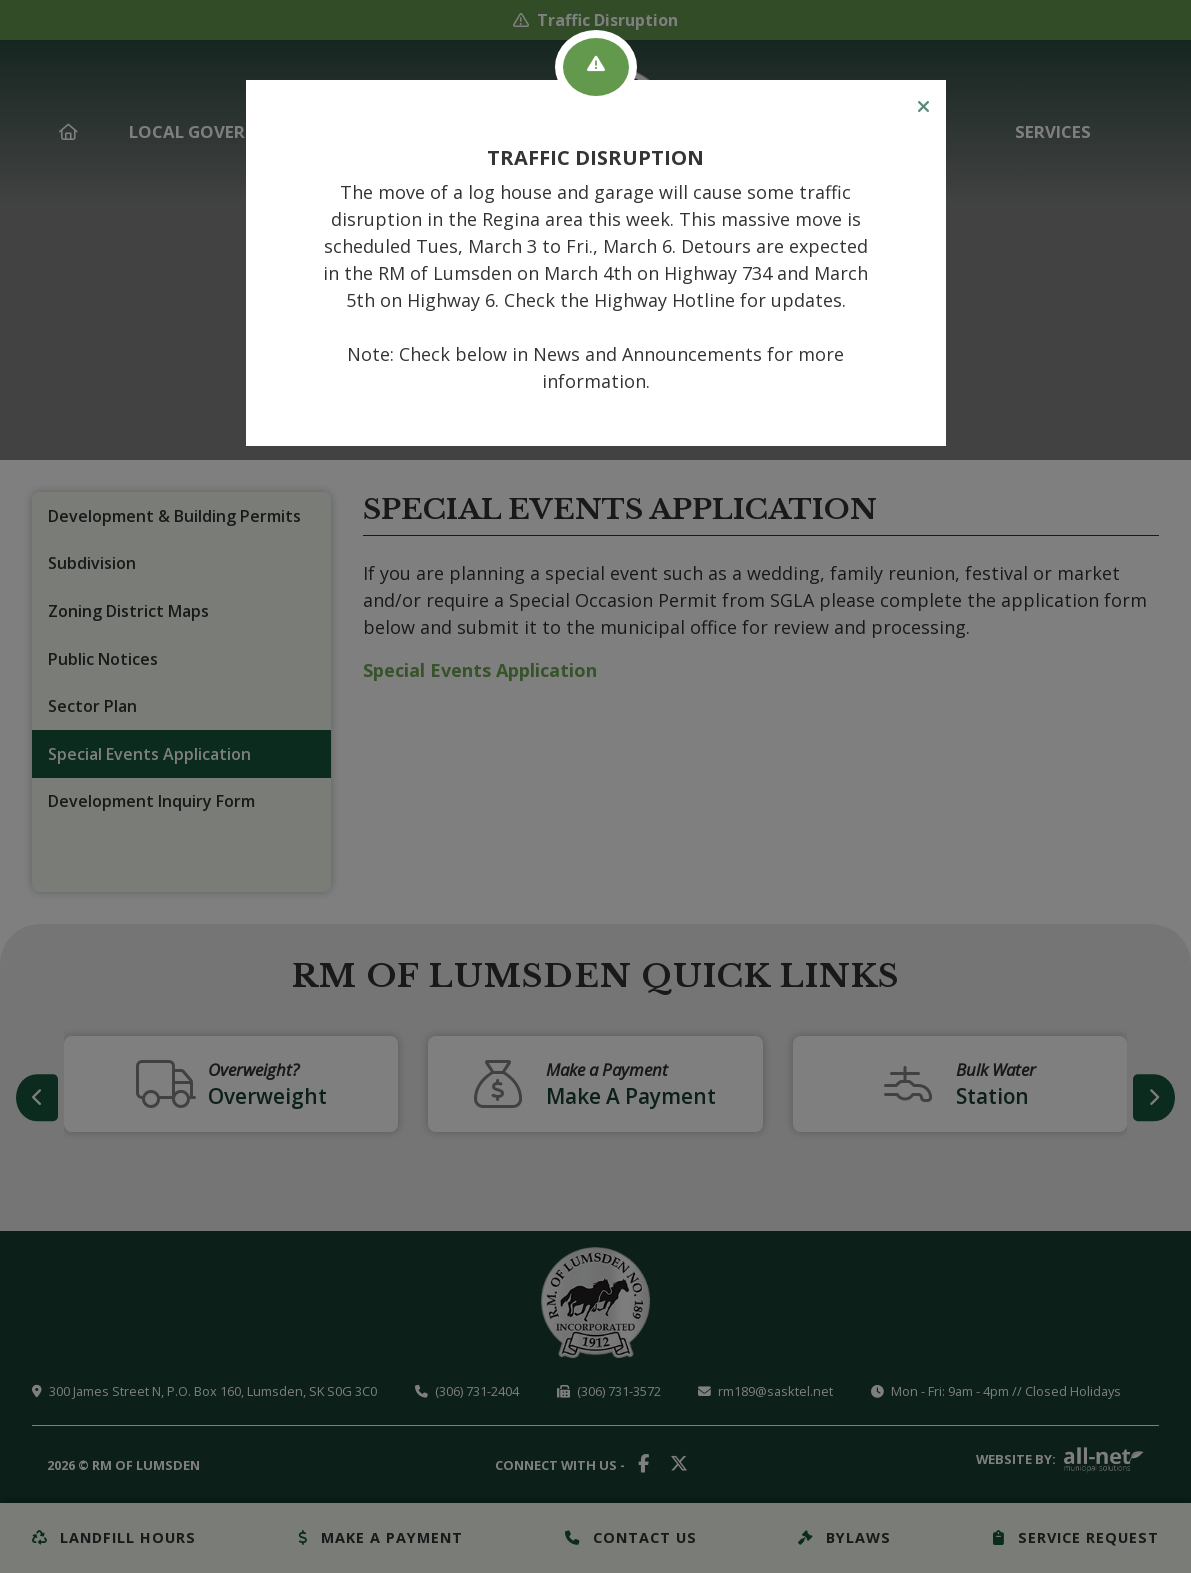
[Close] (923, 107)
